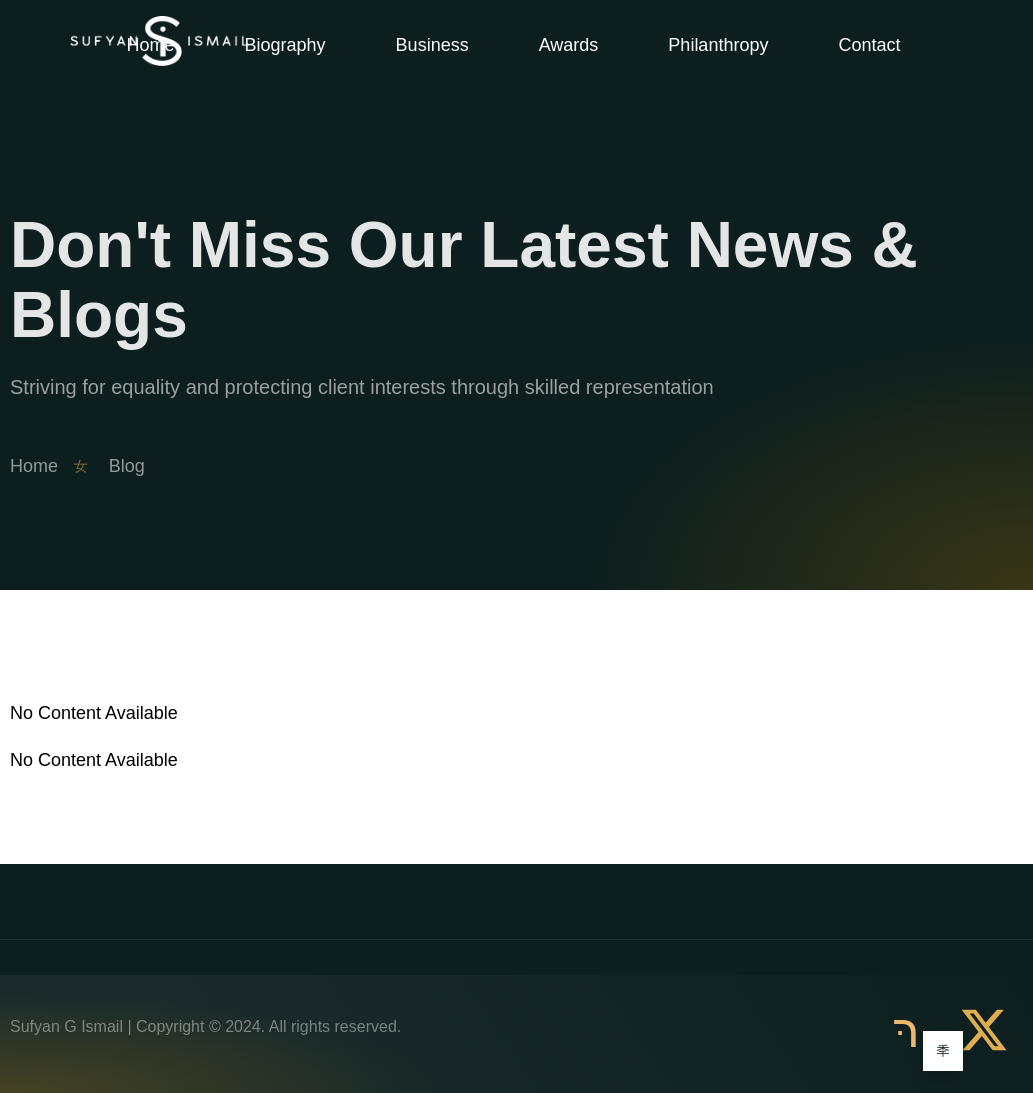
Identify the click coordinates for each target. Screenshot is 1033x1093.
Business (432, 45)
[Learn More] (943, 1051)
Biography (285, 45)
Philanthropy (718, 45)
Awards (569, 45)
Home (151, 45)
